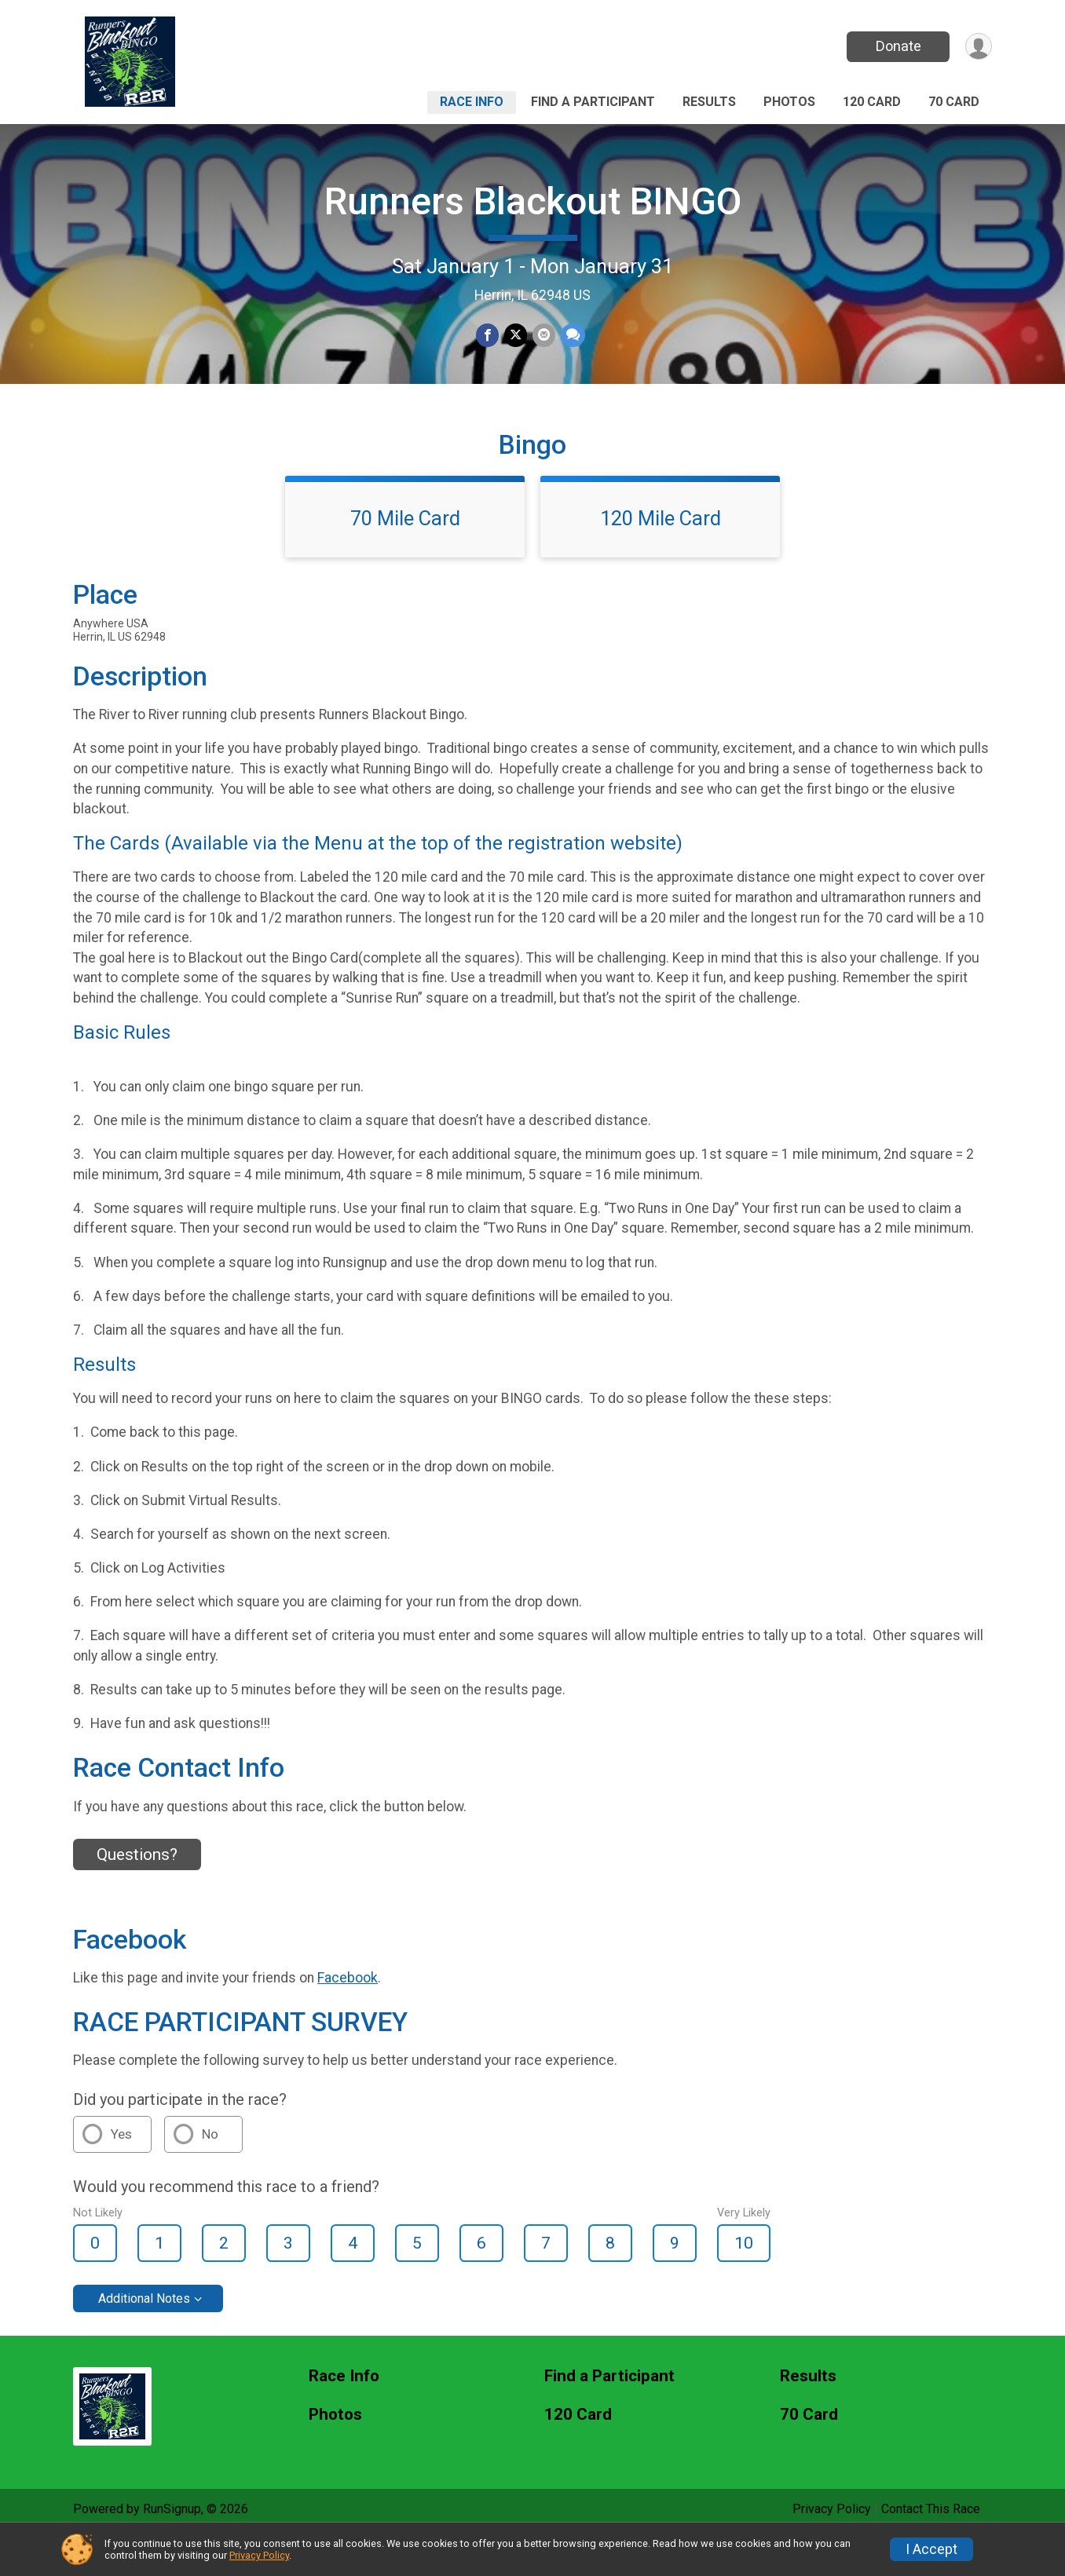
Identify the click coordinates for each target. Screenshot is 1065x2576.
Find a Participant (593, 101)
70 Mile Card (405, 556)
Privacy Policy (259, 2555)
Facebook (347, 2016)
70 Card (953, 101)
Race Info (471, 101)
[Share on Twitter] (515, 335)
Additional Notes (144, 2336)
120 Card (872, 101)
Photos (789, 101)
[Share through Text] (571, 335)
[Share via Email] (543, 335)
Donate (896, 46)
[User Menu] (977, 46)
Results (709, 101)
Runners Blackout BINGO (532, 201)
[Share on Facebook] (488, 335)
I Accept (931, 2549)
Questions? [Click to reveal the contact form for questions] (137, 1893)
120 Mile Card (660, 556)
